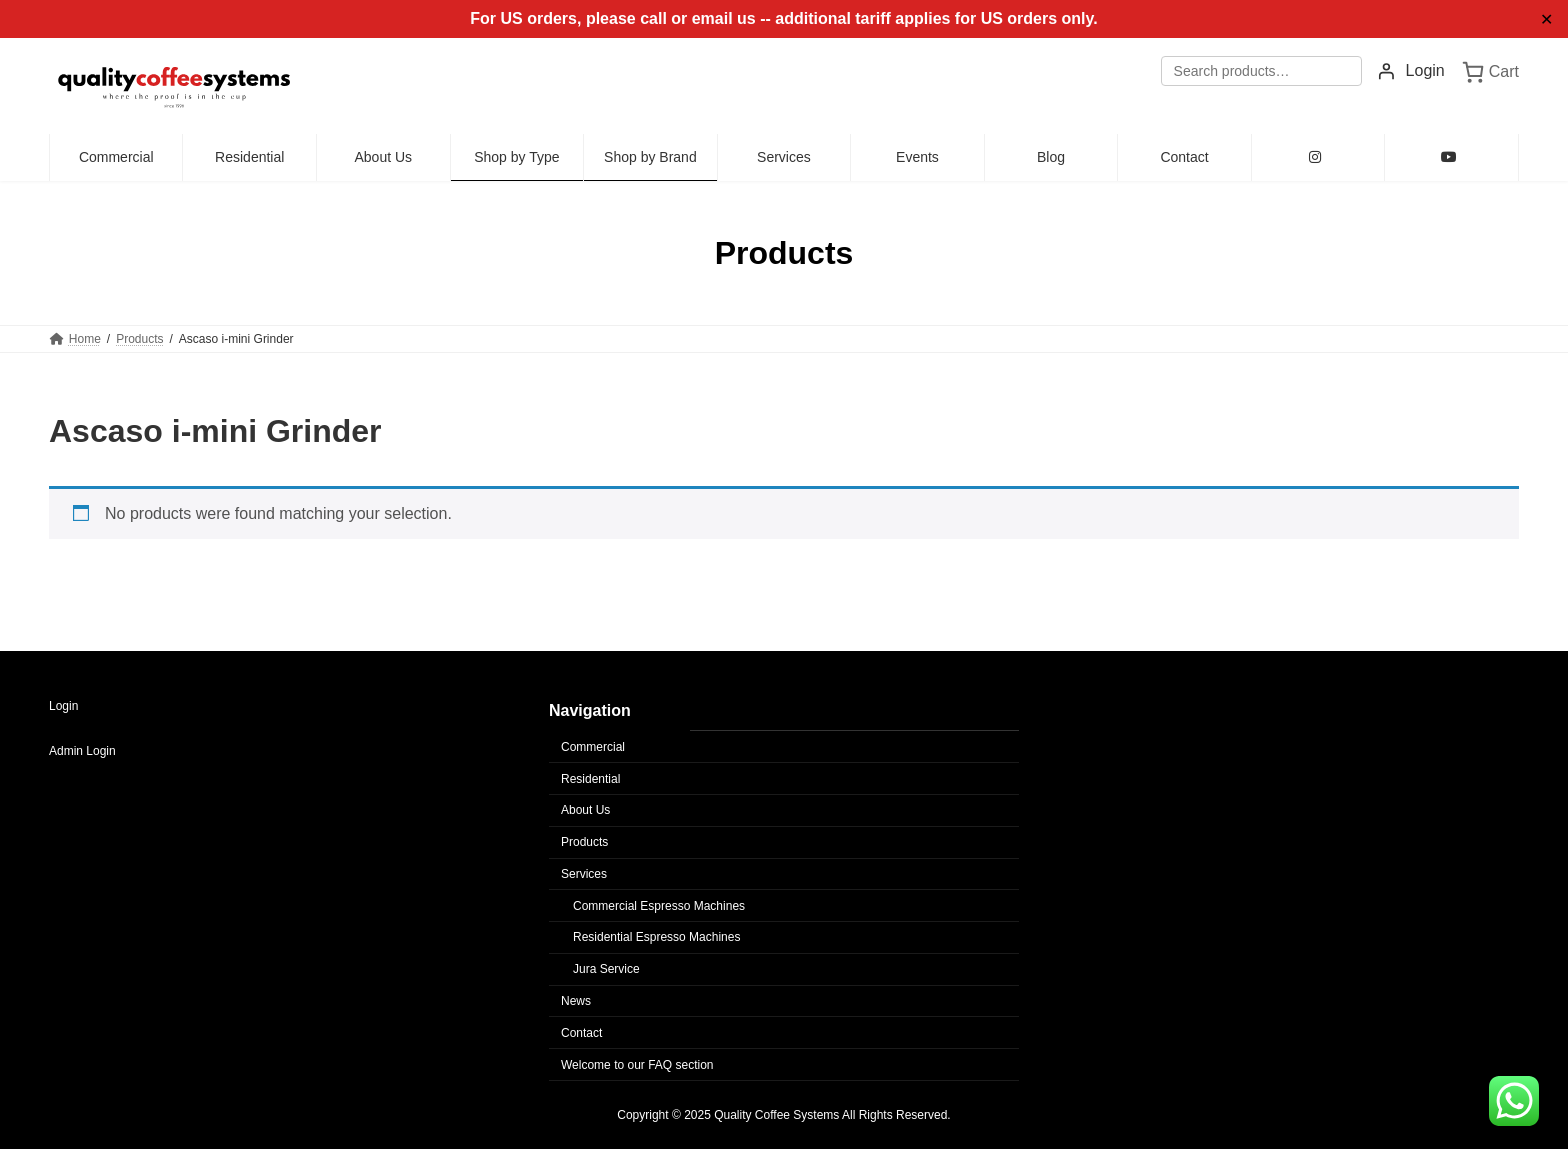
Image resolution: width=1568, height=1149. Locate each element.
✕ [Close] (1546, 19)
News (576, 1001)
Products (584, 842)
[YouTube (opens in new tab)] (1451, 158)
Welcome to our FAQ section (637, 1065)
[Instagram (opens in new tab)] (1318, 158)
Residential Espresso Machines (656, 937)
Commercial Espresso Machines (659, 906)
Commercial (593, 747)
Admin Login (82, 751)
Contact (581, 1033)
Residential (590, 779)
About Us (585, 810)
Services (584, 874)
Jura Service (606, 969)
